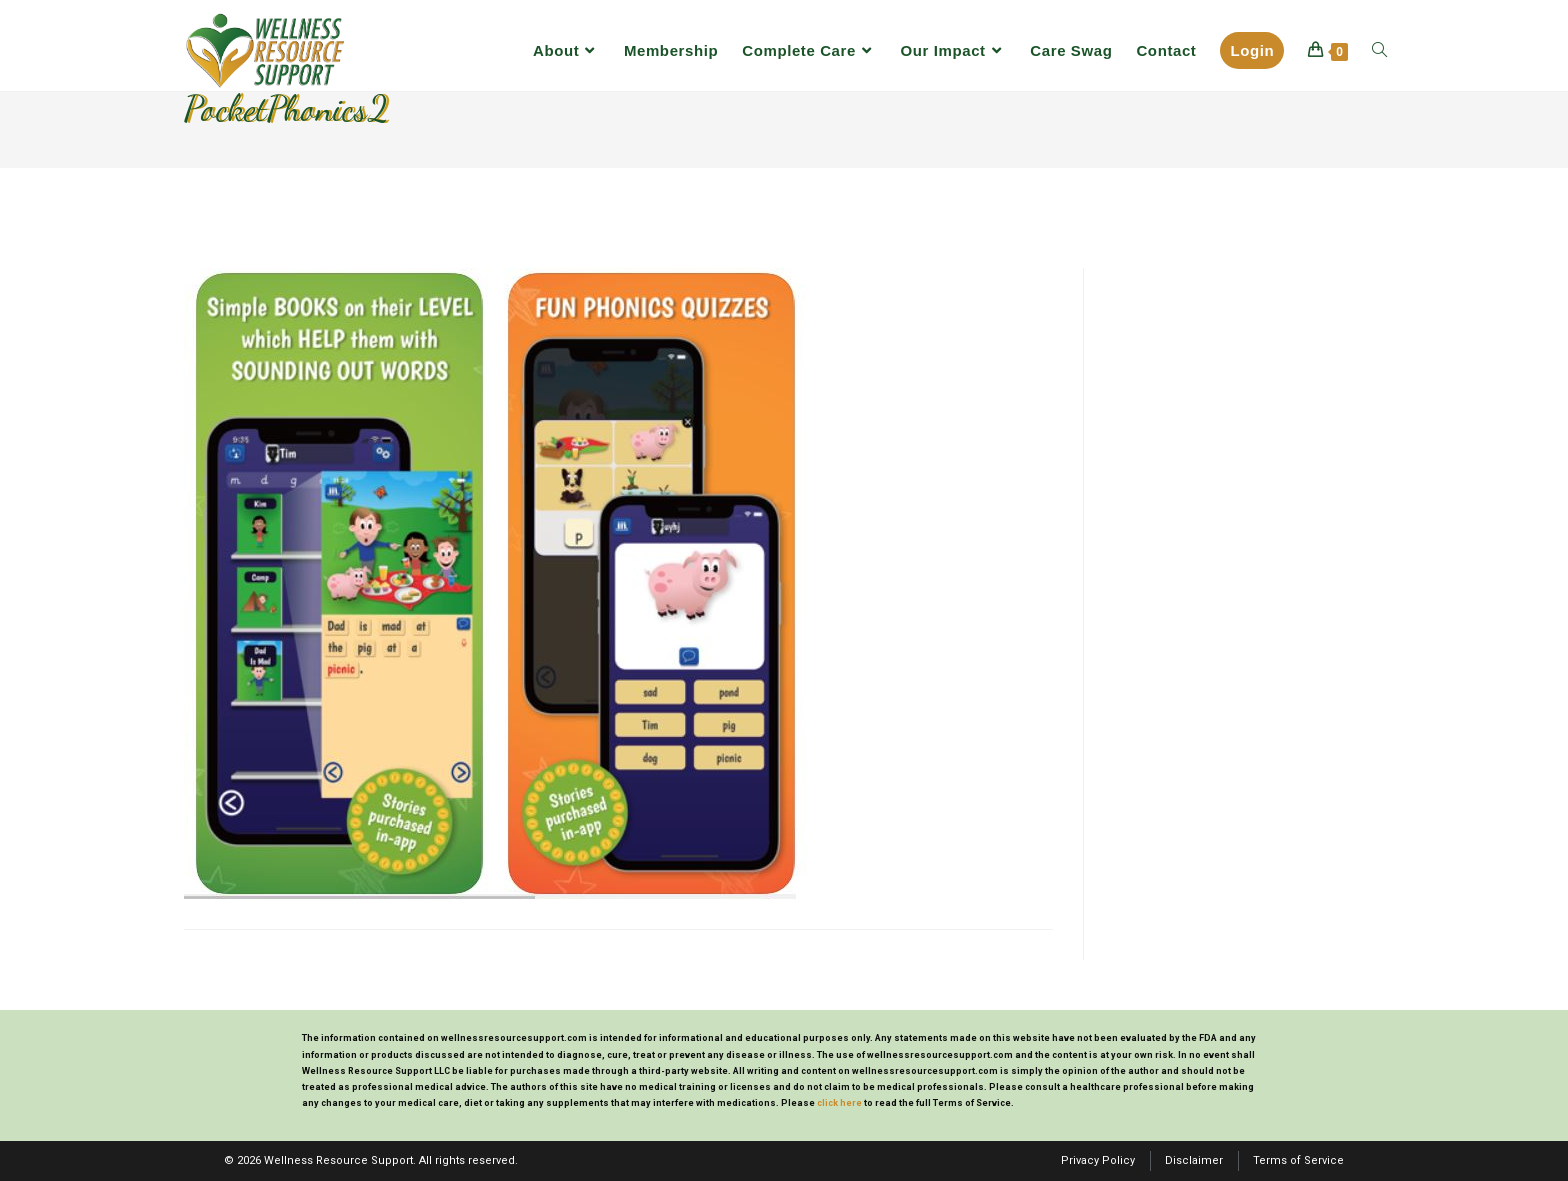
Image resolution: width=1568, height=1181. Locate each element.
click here (839, 1103)
